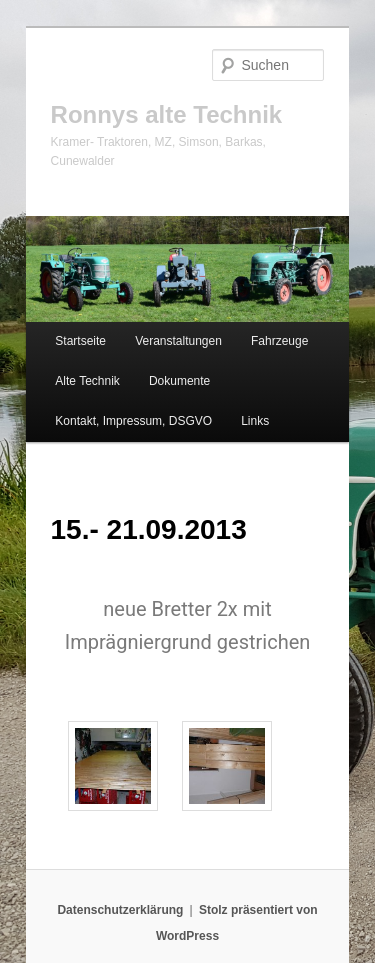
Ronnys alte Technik (167, 114)
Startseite (80, 341)
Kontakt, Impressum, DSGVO (133, 421)
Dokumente (179, 381)
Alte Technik (87, 381)
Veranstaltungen (178, 341)
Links (255, 421)
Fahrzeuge (279, 341)
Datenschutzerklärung (120, 910)
